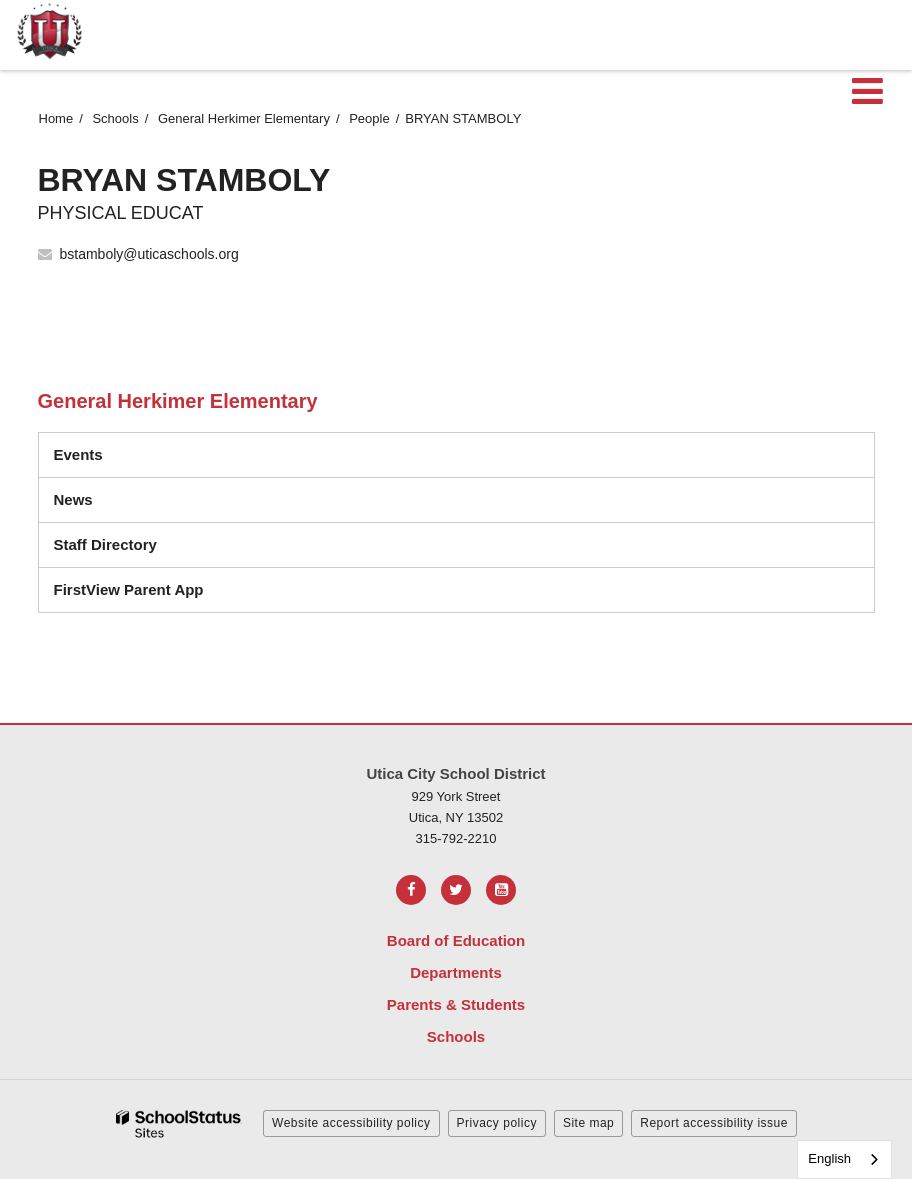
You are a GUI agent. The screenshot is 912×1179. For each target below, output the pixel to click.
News (73, 499)
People (369, 118)
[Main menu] (867, 90)
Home (56, 118)
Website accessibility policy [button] (351, 1123)
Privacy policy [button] (497, 1123)
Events (78, 454)
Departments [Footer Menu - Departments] (456, 972)
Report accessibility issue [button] (714, 1123)
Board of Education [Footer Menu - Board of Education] (456, 940)
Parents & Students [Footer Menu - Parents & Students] (456, 1004)
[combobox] (844, 1159)
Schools (115, 118)
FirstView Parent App (129, 589)
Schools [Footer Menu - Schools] (456, 1036)
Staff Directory (105, 544)
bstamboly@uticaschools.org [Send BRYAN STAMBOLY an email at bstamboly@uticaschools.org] (149, 254)
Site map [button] (588, 1123)
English (829, 1158)
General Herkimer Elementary (244, 118)
